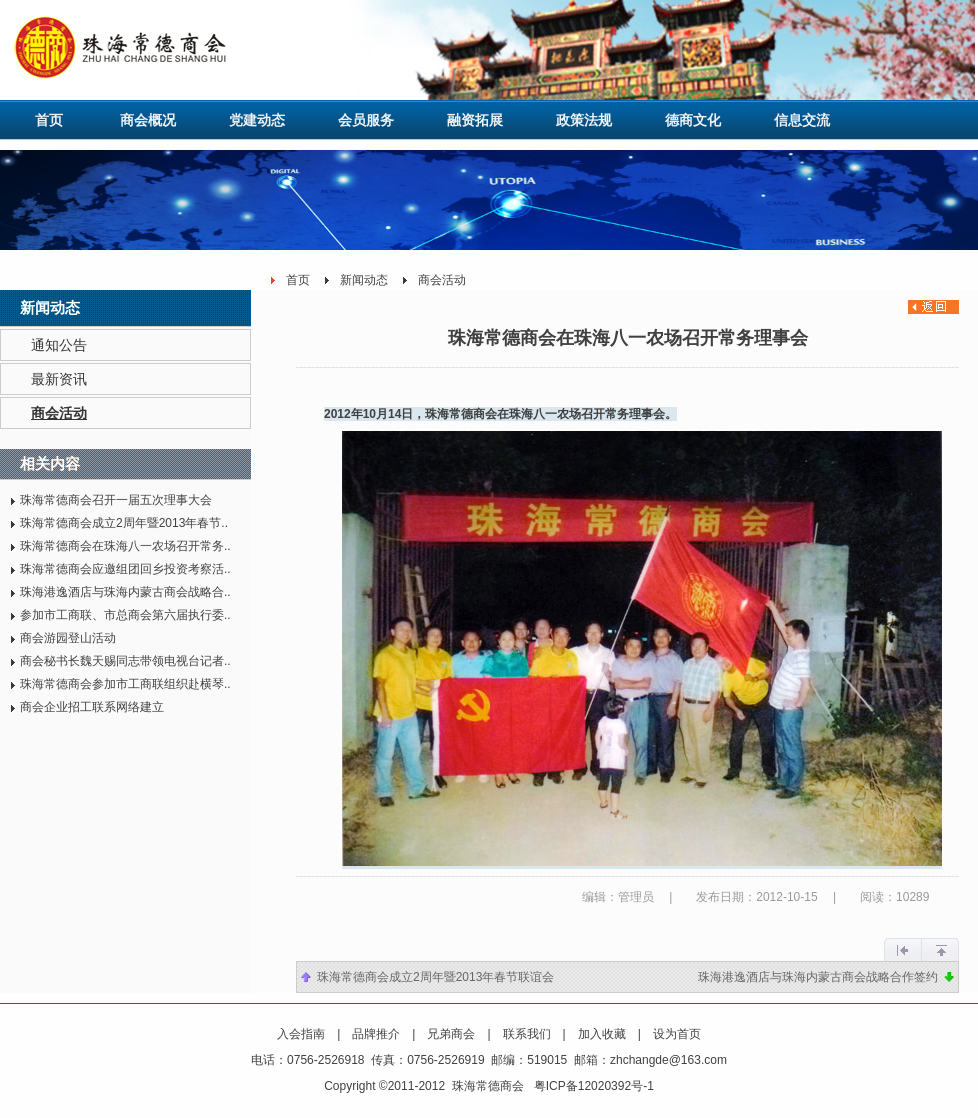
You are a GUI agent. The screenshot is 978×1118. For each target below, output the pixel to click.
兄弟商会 (451, 1034)
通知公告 (59, 345)
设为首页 (677, 1034)
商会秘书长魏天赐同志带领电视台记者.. (125, 661)
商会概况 (148, 120)
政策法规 (584, 120)
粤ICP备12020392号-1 (594, 1086)
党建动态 (257, 120)
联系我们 (527, 1034)
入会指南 (301, 1034)
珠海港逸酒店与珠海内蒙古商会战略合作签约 (818, 977)
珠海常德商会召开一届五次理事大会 (116, 500)
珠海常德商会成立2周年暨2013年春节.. (124, 523)
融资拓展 (475, 120)
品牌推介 (376, 1034)
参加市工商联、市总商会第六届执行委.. (125, 615)
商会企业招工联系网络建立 (92, 707)
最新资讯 (59, 379)
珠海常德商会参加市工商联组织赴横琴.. (125, 684)
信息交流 (802, 120)
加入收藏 (602, 1034)
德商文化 (693, 120)
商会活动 (59, 413)
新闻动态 (364, 280)
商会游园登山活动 (68, 638)
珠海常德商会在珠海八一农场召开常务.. (125, 546)
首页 (49, 120)
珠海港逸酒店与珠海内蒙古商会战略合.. (125, 592)
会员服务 (366, 120)
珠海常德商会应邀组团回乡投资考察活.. (125, 569)
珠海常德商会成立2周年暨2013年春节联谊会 (435, 977)
